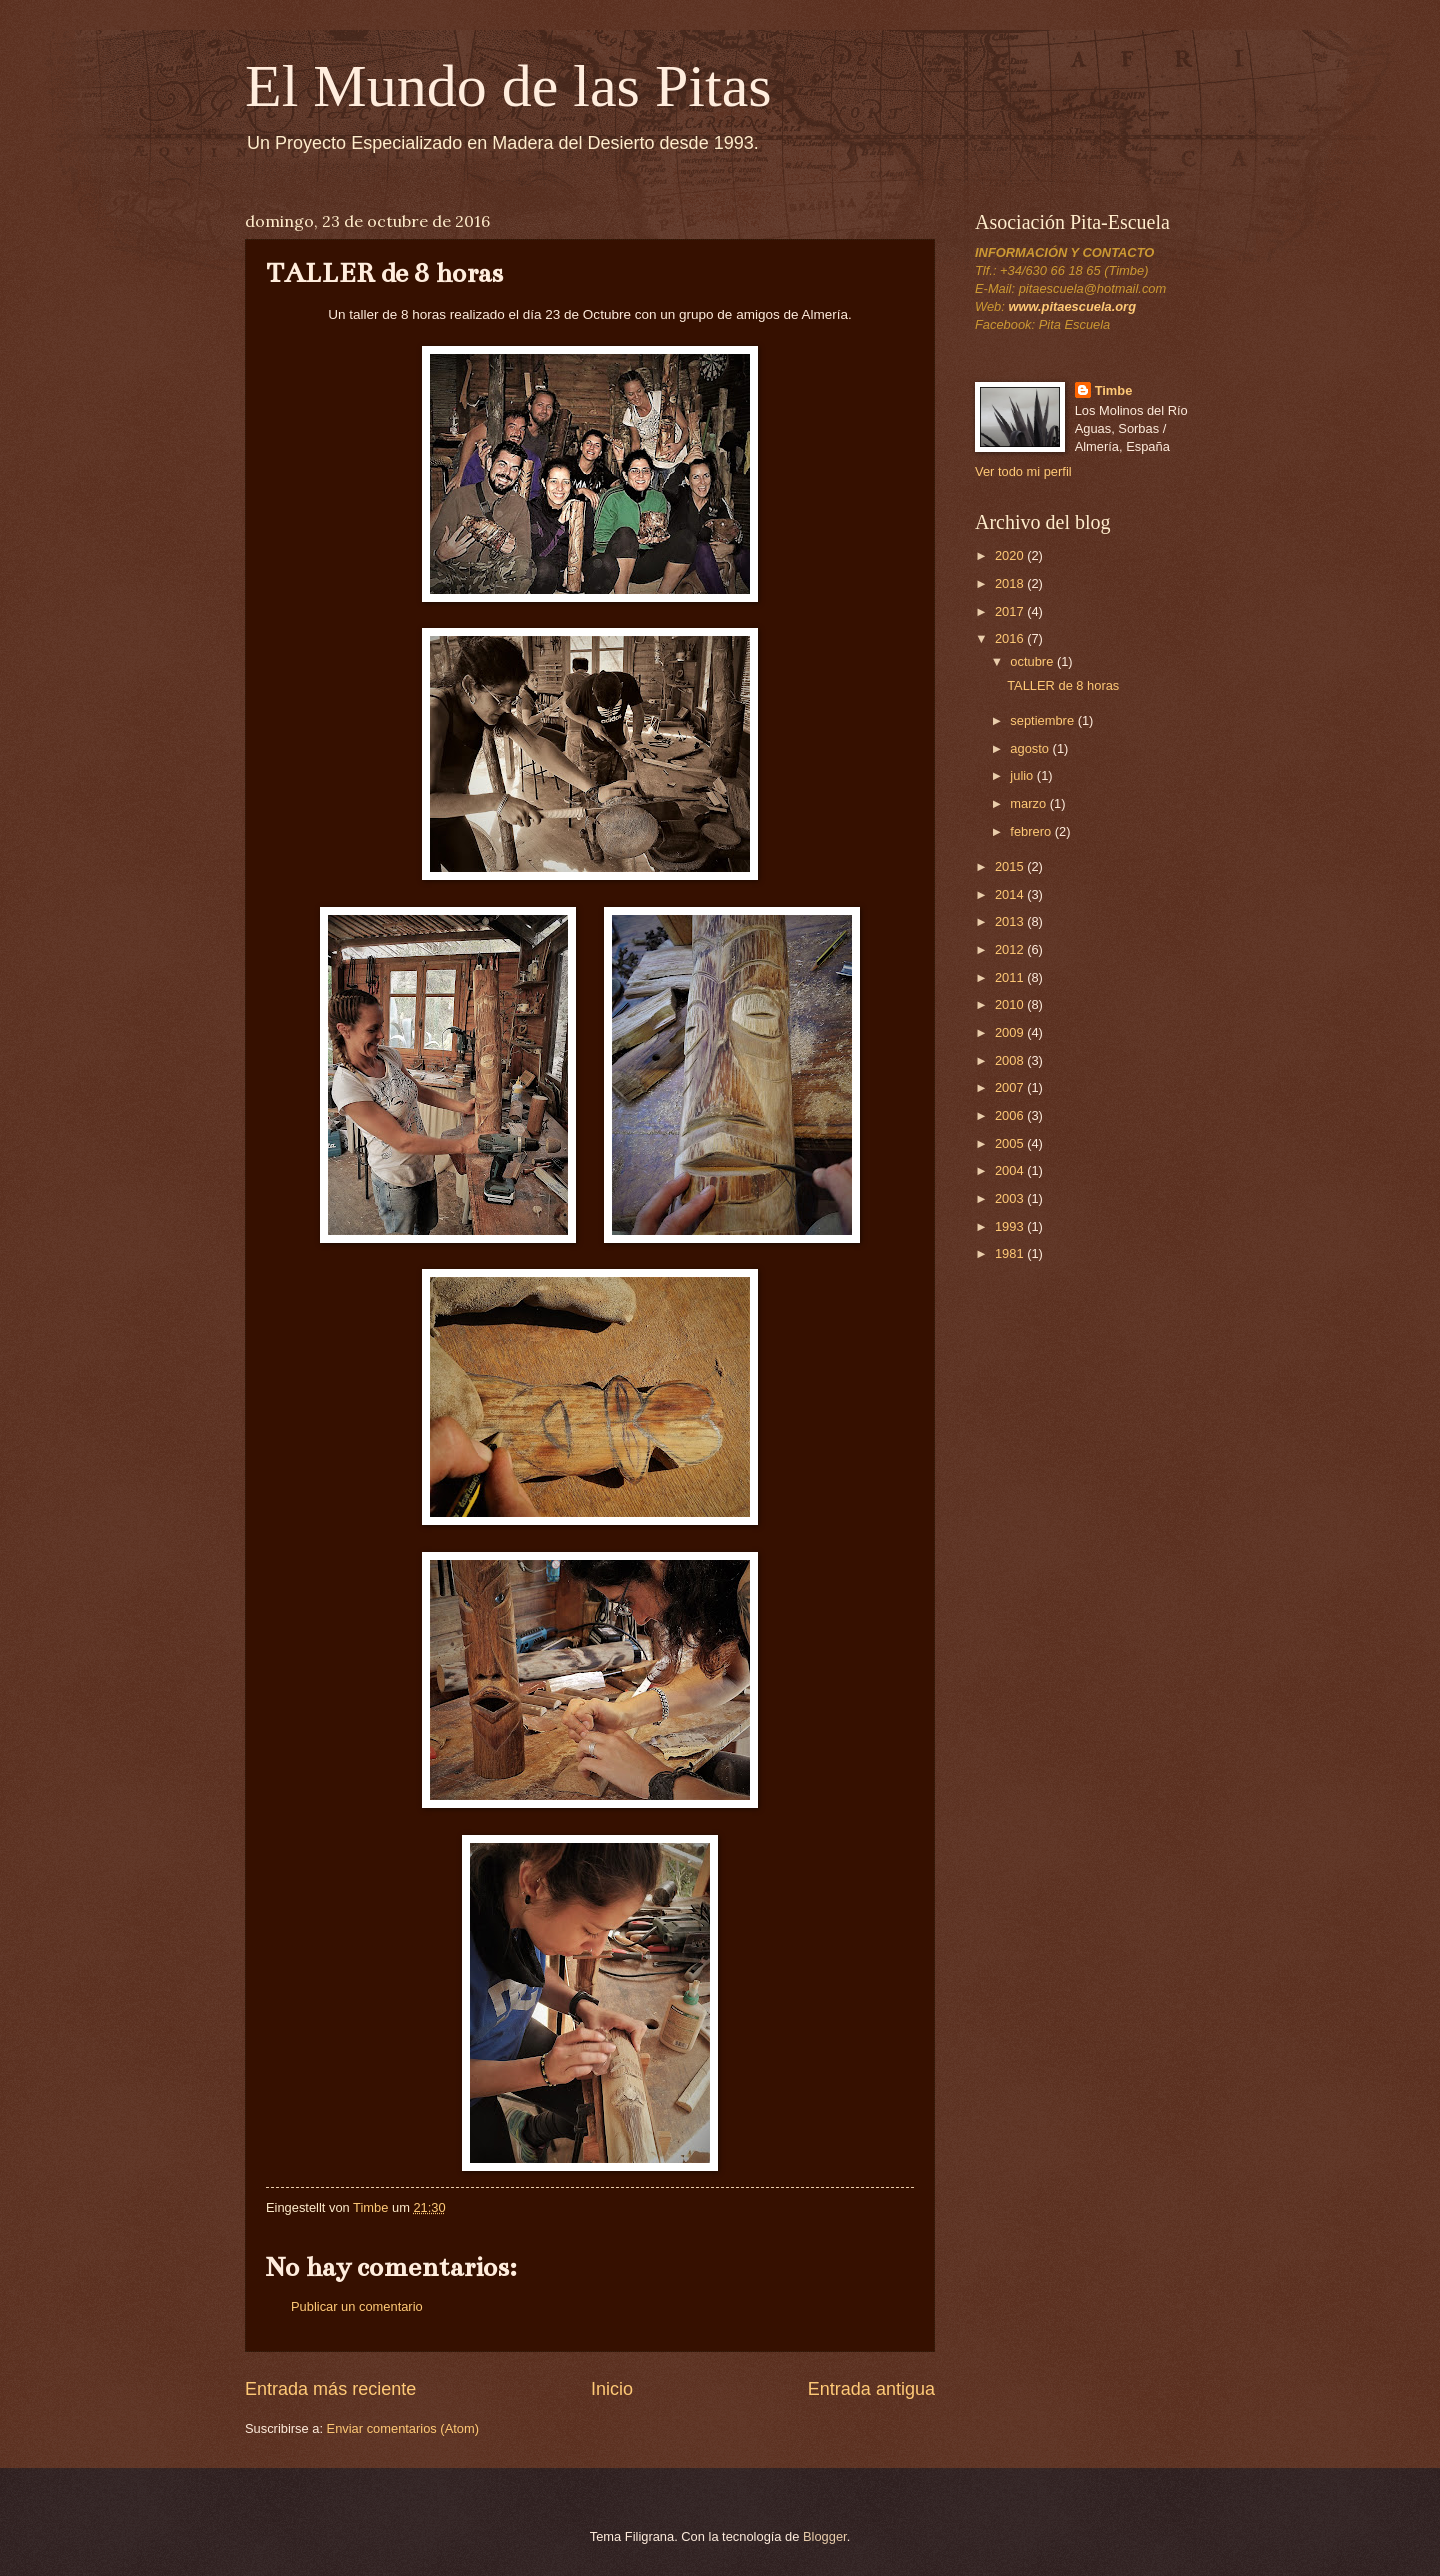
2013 (1011, 921)
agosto (1031, 748)
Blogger (825, 2536)
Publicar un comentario (357, 2306)
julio (1023, 775)
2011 (1011, 977)
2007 (1011, 1087)
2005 (1011, 1143)
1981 (1011, 1253)
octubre (1033, 661)
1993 (1011, 1226)
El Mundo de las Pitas (508, 86)
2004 (1011, 1170)
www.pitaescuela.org (1072, 306)
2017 (1011, 611)
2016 (1011, 638)
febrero (1032, 831)
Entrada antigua (871, 2389)
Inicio (612, 2389)
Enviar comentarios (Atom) (403, 2428)
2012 (1011, 949)
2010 (1011, 1004)
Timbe (1114, 390)
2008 (1011, 1060)
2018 (1011, 583)
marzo (1029, 803)
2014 (1011, 894)
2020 (1011, 555)
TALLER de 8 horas (1063, 685)
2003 (1011, 1198)
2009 (1011, 1032)
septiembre (1043, 720)
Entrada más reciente (330, 2389)
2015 (1011, 866)
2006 (1011, 1115)
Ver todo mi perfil (1023, 471)
